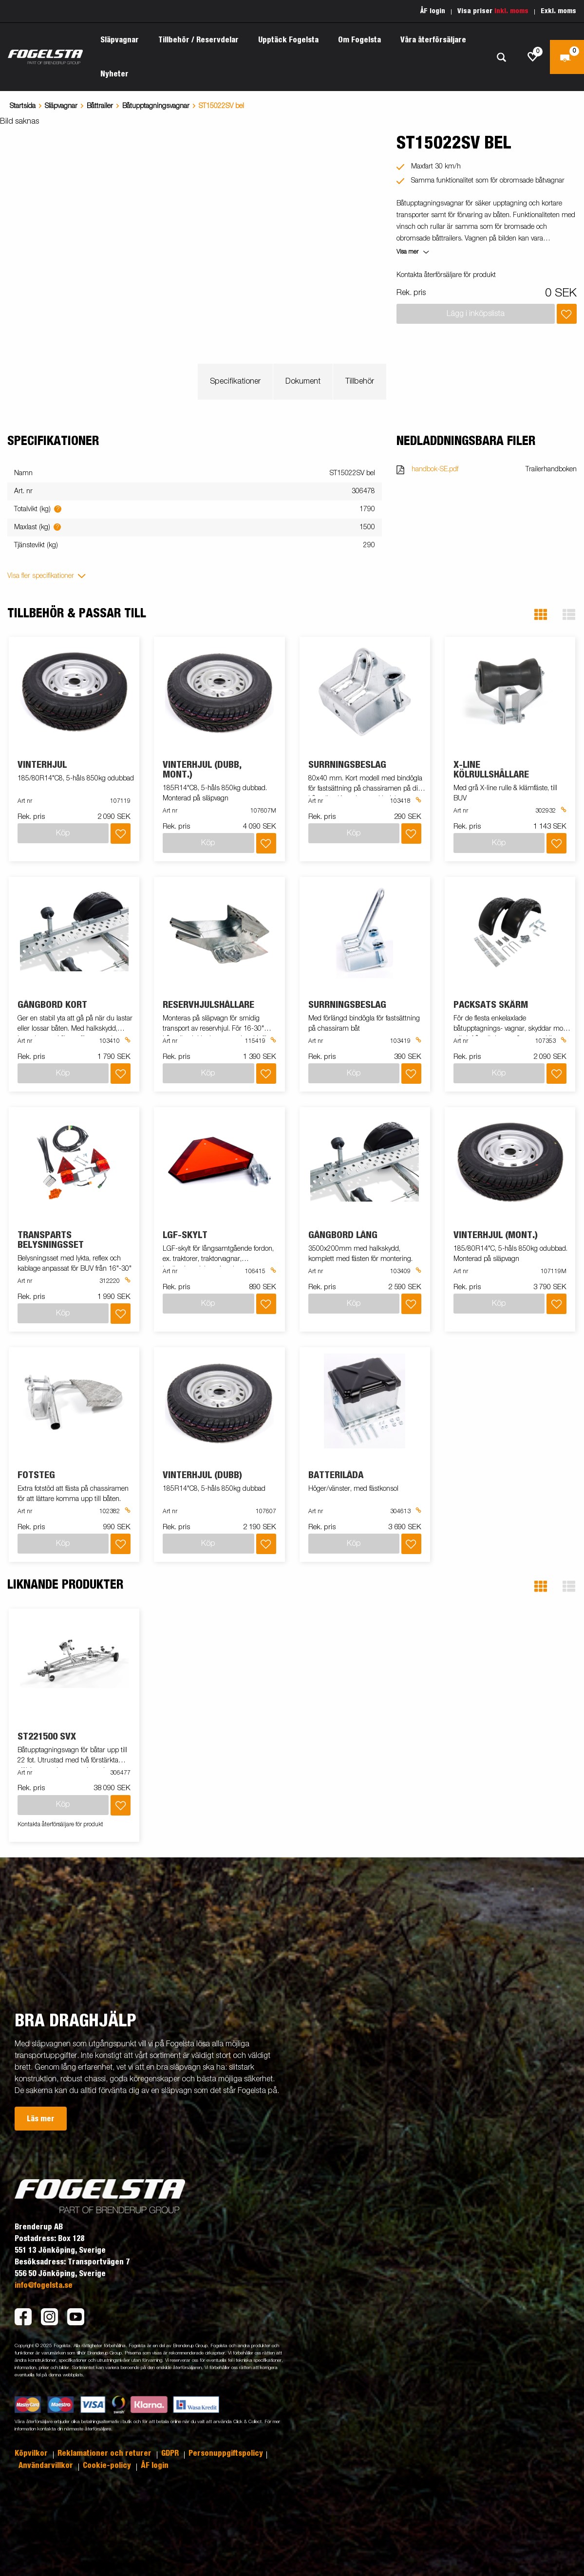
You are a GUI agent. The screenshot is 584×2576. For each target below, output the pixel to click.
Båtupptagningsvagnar (155, 106)
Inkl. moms (511, 11)
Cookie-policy (108, 2465)
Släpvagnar (119, 40)
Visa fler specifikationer (40, 576)
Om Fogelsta (359, 40)
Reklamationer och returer (105, 2453)
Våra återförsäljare (433, 40)
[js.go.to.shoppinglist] (533, 57)
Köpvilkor (32, 2453)
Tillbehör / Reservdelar (198, 40)
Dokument (302, 382)
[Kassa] (567, 57)
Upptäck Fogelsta (288, 40)
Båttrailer (100, 106)
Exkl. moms (558, 11)
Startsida (23, 106)
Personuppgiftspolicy (225, 2453)
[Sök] (501, 57)
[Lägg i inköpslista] (567, 314)
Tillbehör (359, 382)
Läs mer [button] (41, 2119)
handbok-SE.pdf (435, 469)
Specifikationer (235, 382)
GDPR (171, 2453)
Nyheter (114, 74)
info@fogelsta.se (44, 2285)
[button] (540, 614)
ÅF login (432, 11)
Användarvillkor (47, 2465)
